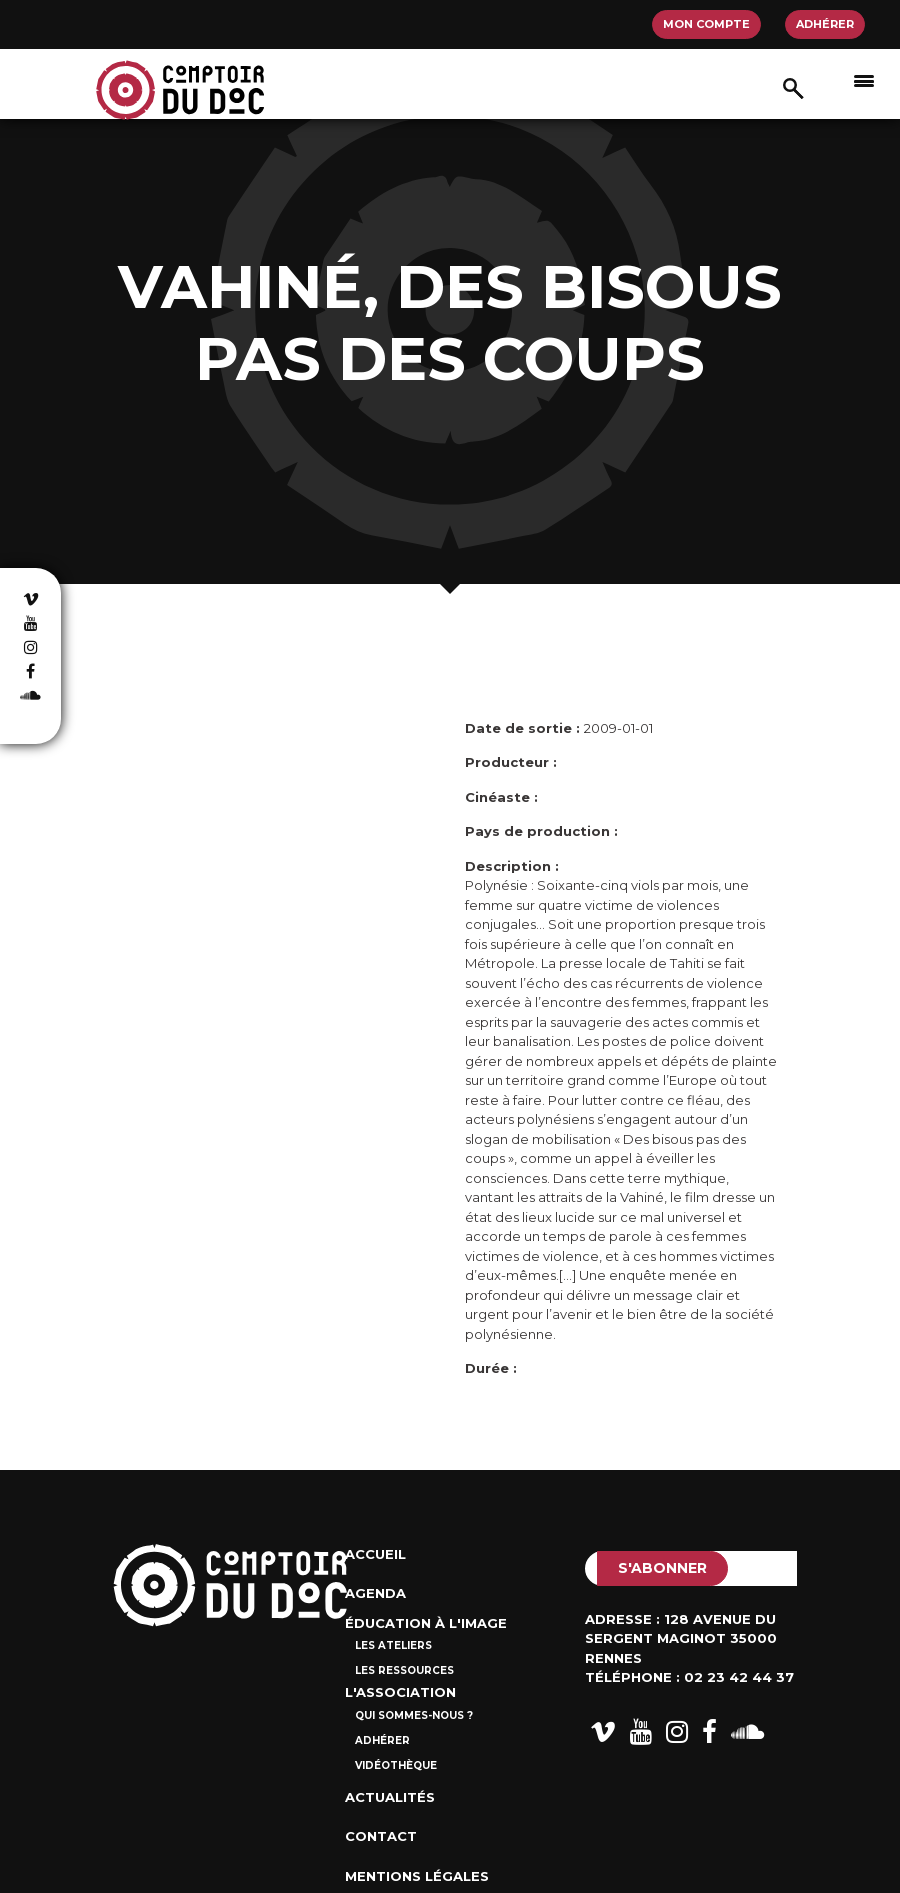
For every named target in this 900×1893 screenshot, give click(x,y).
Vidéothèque (396, 1765)
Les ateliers (393, 1645)
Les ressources (404, 1670)
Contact (381, 1836)
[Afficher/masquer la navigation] (864, 80)
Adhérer (825, 24)
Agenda (375, 1593)
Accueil (375, 1554)
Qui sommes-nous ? (414, 1715)
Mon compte (706, 24)
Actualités (390, 1797)
